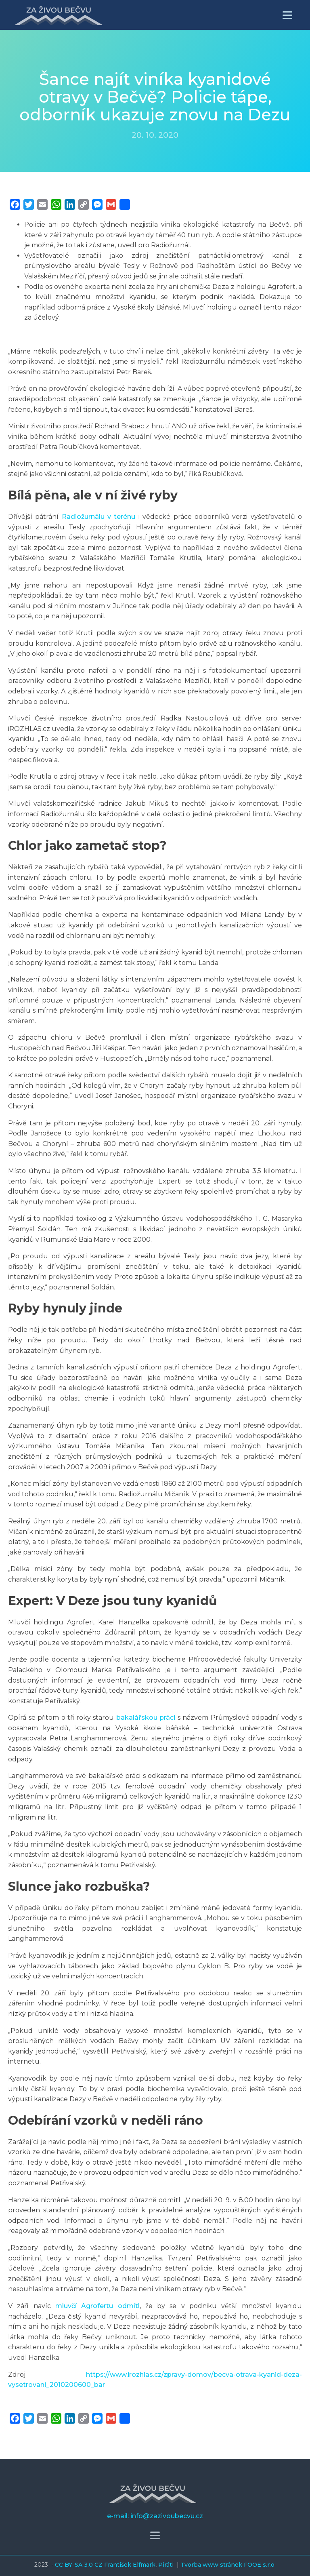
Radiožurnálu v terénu (99, 516)
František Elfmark (129, 2564)
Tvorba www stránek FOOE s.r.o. (228, 2564)
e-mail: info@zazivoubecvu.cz (155, 2516)
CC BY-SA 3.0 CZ (79, 2564)
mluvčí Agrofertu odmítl (97, 2306)
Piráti (166, 2564)
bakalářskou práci (146, 1717)
